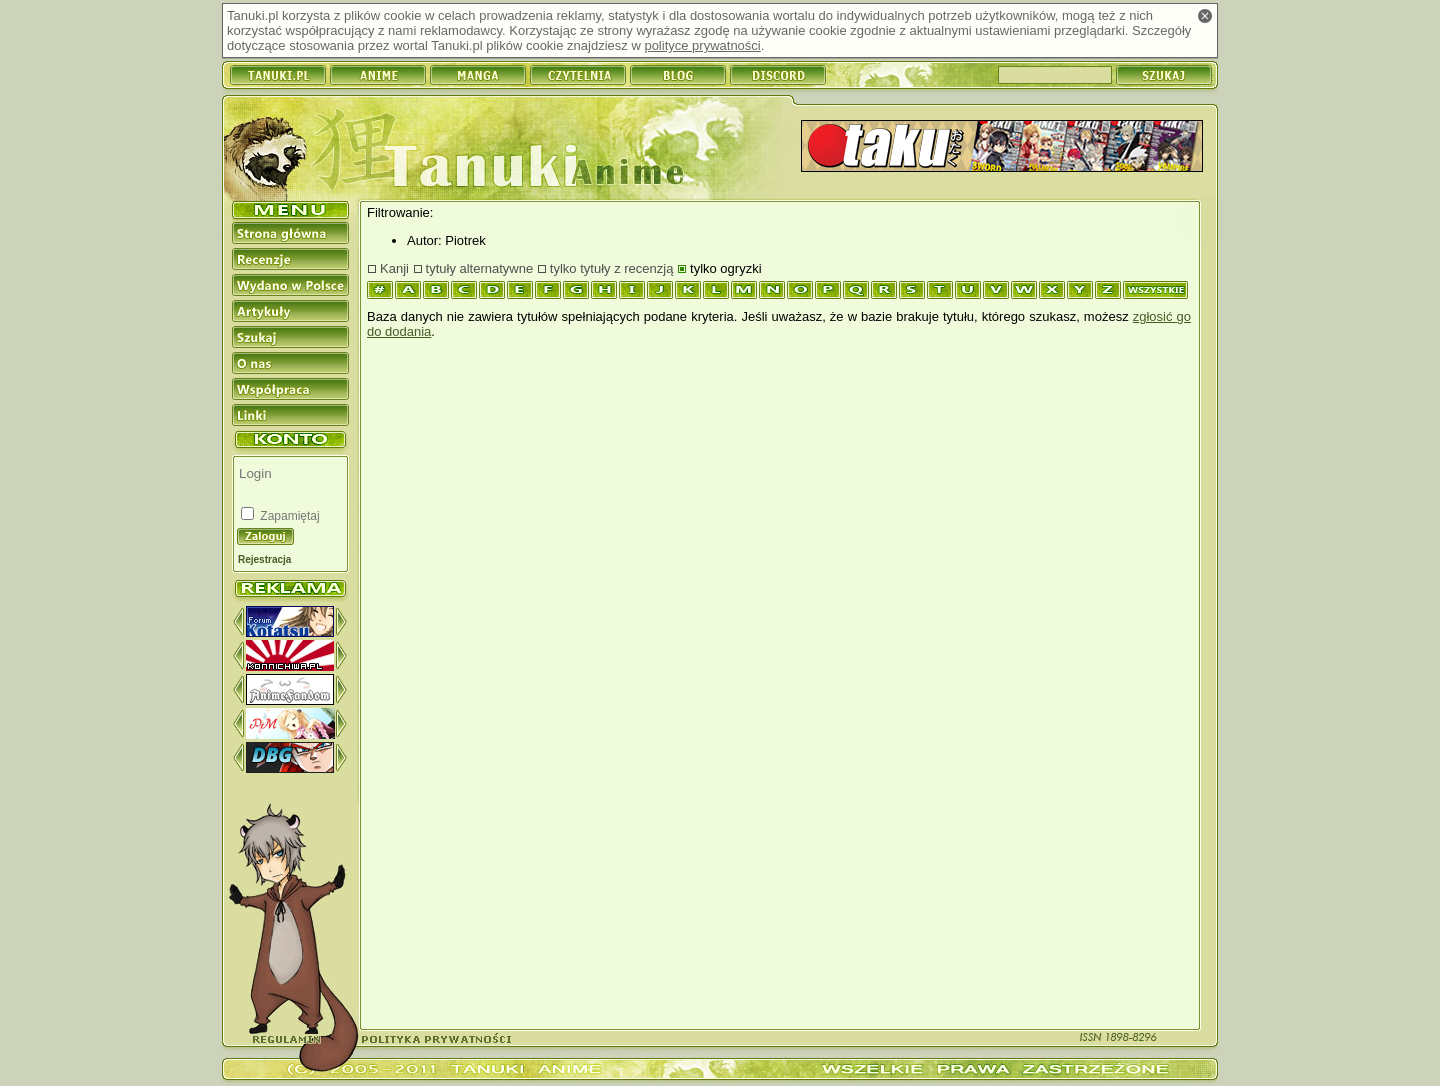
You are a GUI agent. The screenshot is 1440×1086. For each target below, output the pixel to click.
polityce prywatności (702, 45)
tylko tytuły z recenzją (612, 268)
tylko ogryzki (726, 268)
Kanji (394, 268)
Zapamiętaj (288, 516)
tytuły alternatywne (480, 268)
